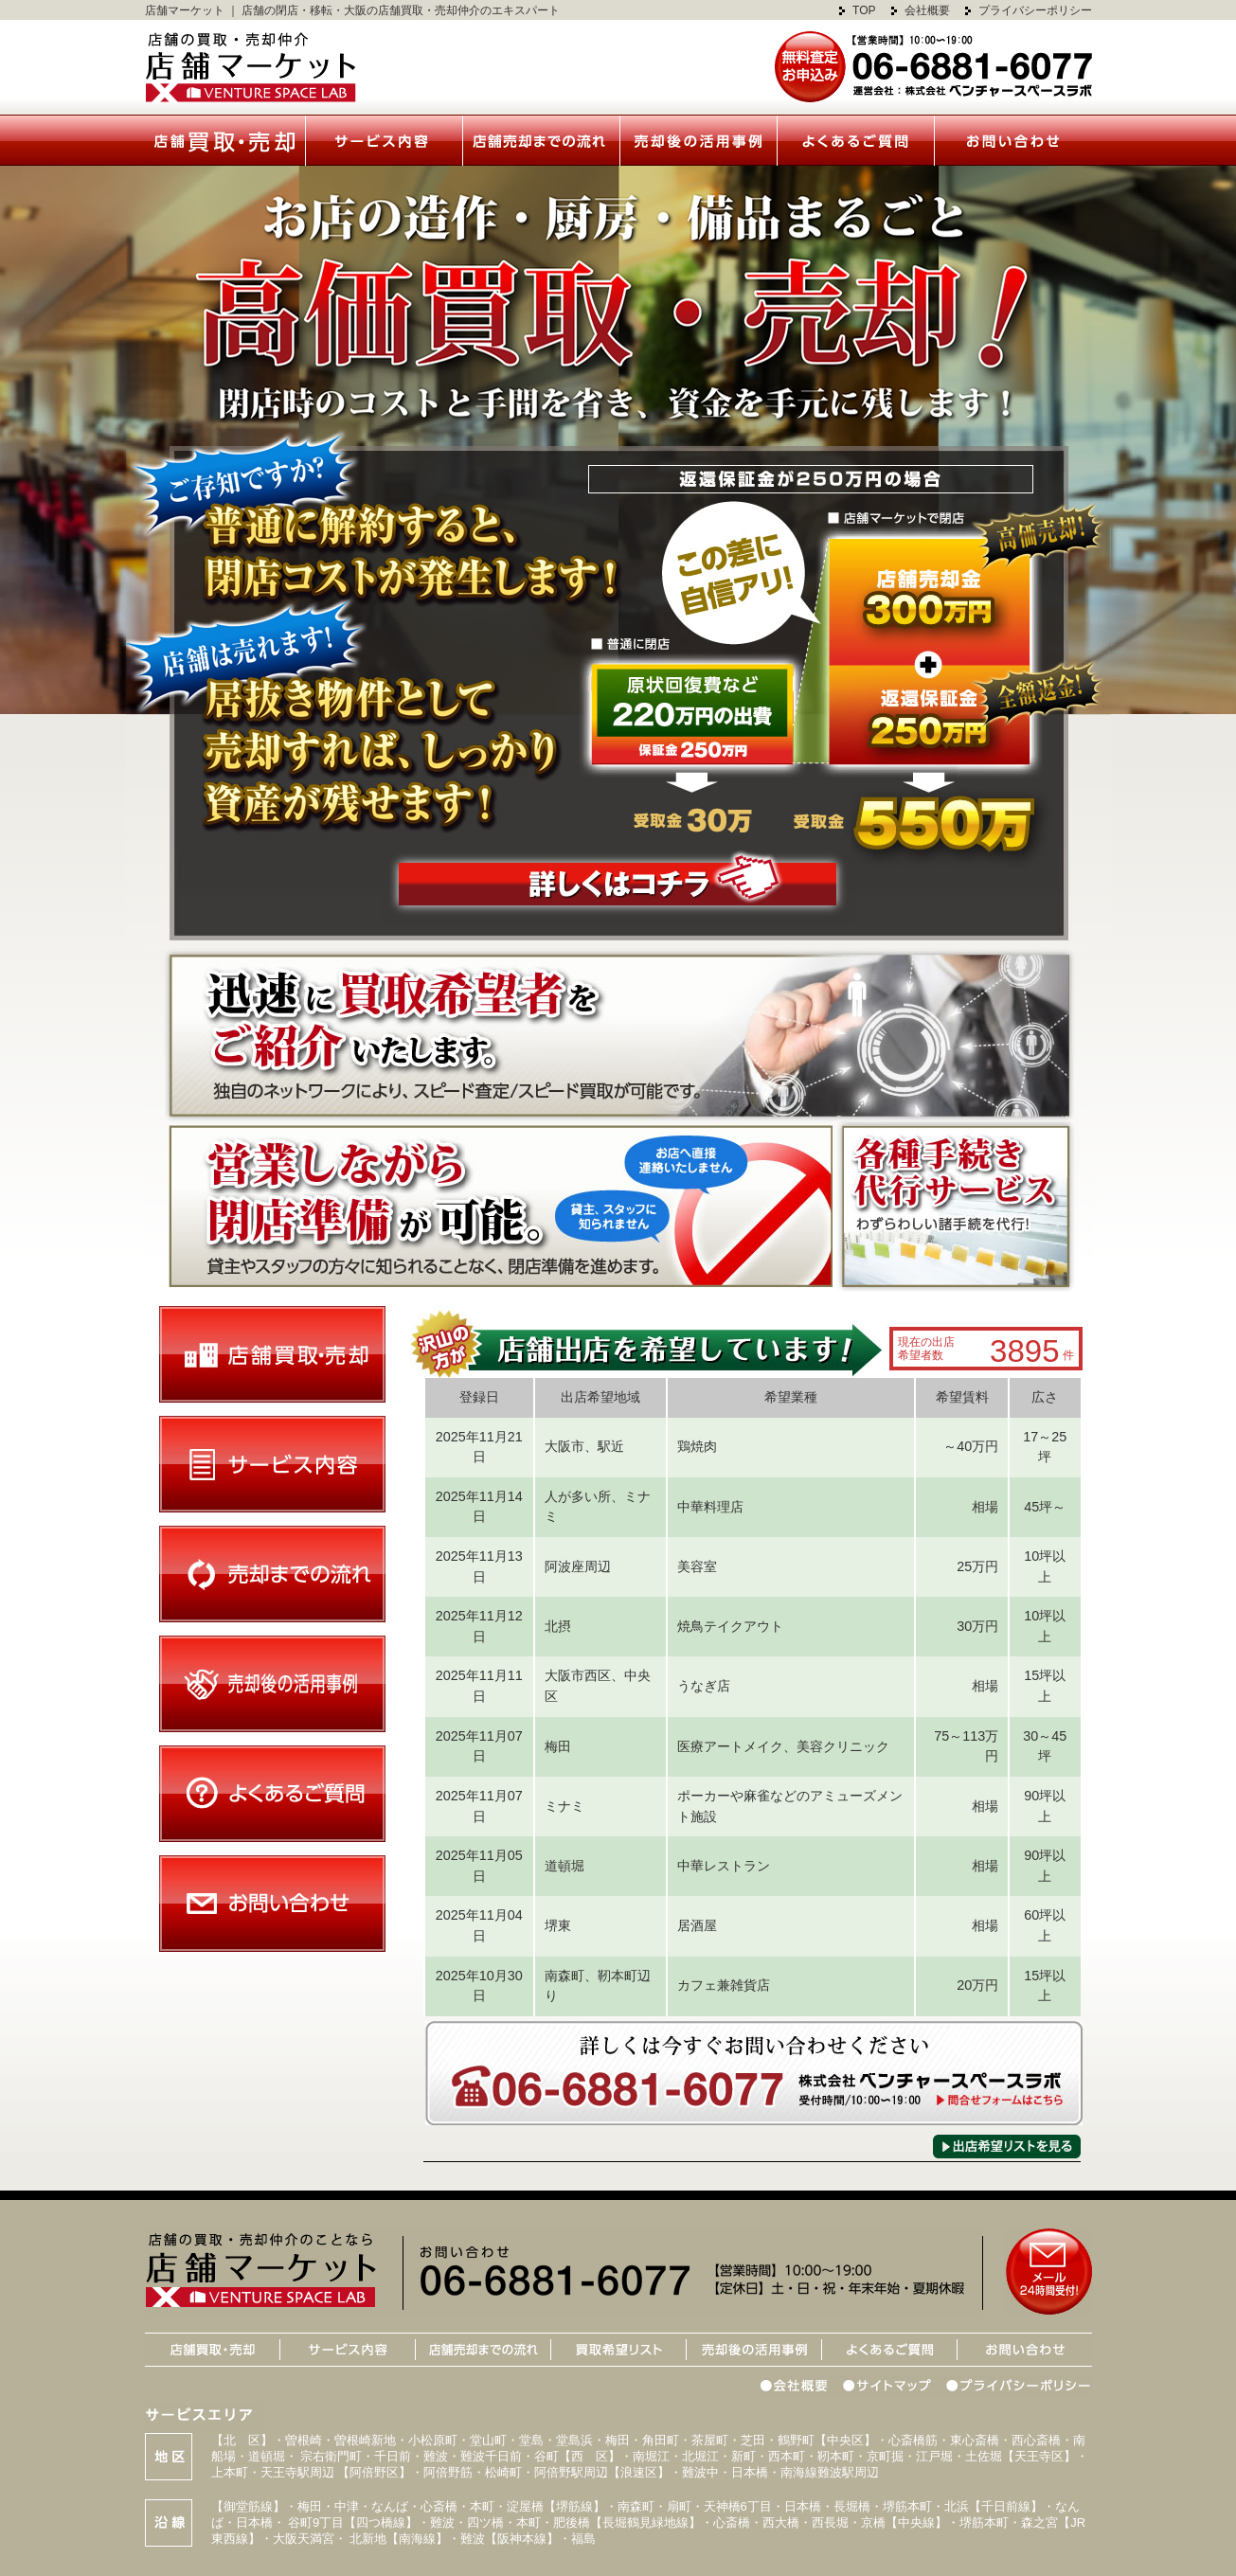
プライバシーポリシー (1035, 10)
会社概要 (927, 10)
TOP (863, 10)
